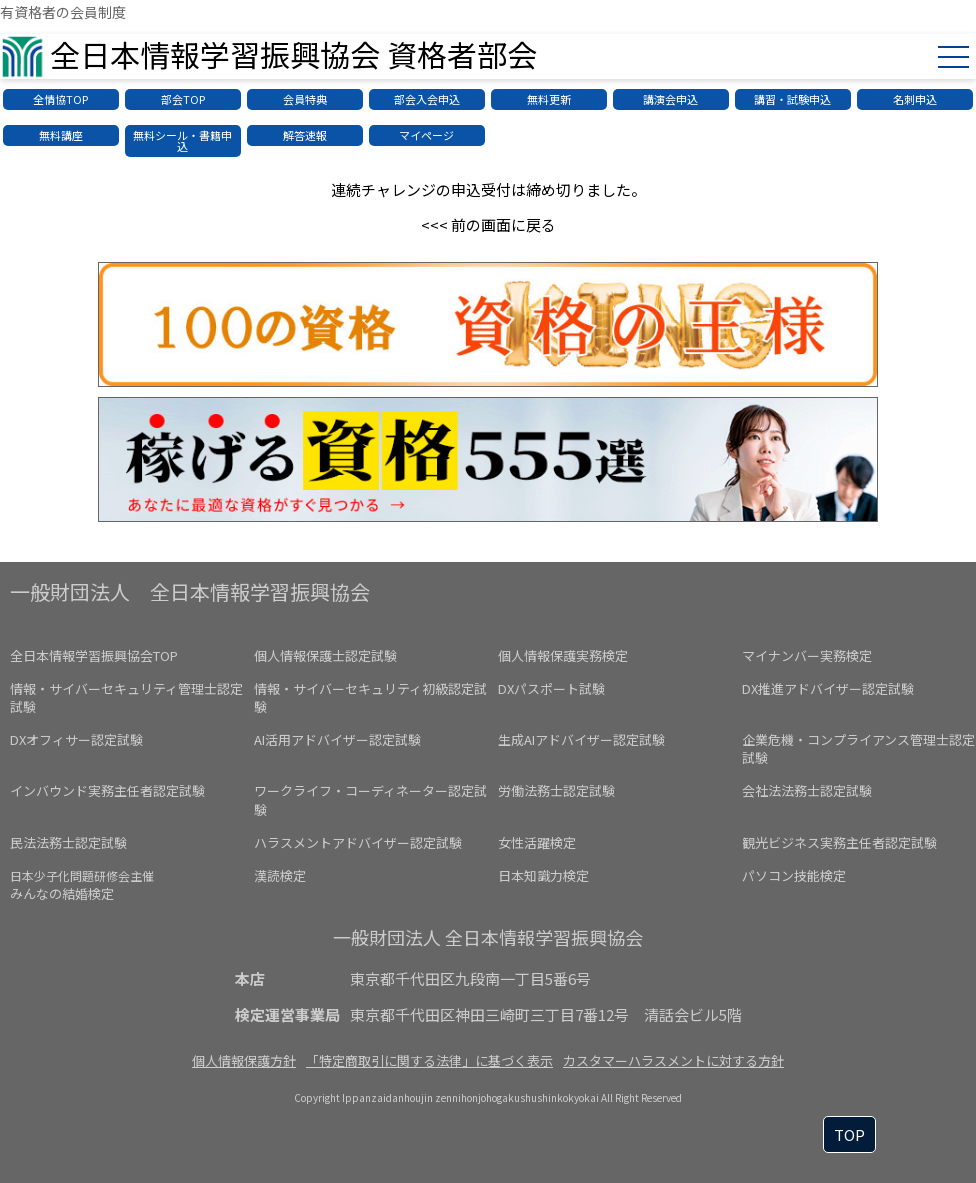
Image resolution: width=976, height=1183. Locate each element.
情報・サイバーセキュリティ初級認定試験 (370, 697)
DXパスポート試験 (551, 688)
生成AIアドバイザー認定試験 (581, 739)
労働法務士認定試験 (556, 790)
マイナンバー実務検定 (807, 655)
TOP (849, 1134)
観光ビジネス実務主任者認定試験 (839, 842)
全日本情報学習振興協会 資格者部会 (293, 54)
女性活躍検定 (537, 842)
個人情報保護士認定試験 (325, 655)
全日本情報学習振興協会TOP (94, 655)
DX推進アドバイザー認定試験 (828, 688)
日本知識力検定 (543, 875)
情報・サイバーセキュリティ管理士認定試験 (126, 697)
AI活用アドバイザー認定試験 (337, 739)
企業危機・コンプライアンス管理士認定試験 (858, 748)
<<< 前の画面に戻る (488, 224)
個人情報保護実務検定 (563, 655)
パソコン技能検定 (794, 875)
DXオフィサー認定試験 (76, 739)
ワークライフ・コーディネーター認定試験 (370, 799)
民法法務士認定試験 (68, 842)
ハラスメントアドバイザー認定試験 (358, 842)
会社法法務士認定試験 (807, 790)
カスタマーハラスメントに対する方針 (673, 1060)
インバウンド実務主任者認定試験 (107, 790)
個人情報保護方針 (244, 1060)
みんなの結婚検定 (82, 885)
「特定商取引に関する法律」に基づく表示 (429, 1060)
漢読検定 (280, 875)
